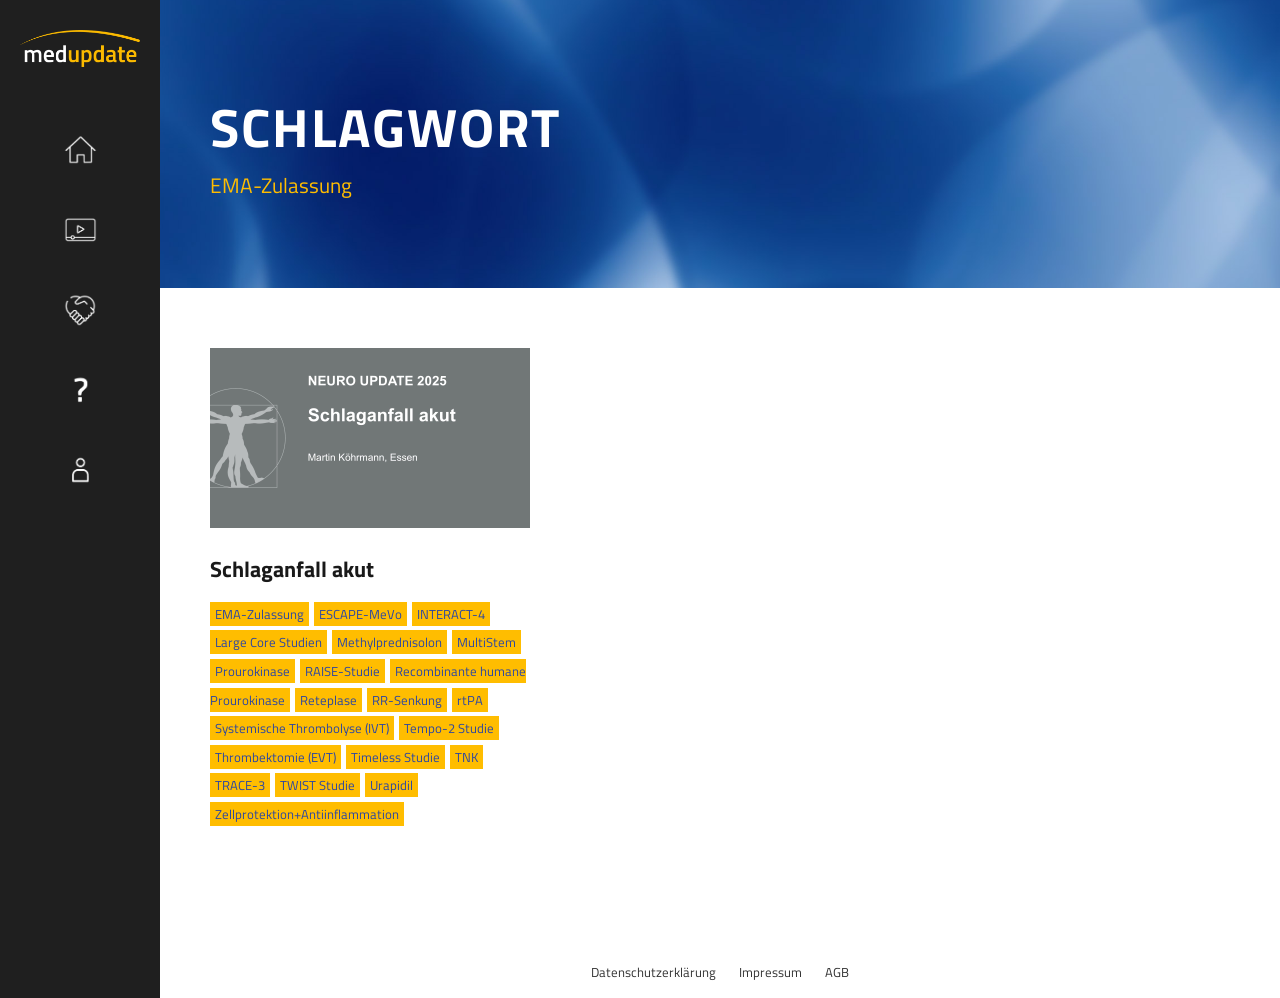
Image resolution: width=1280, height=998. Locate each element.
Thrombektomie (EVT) (275, 757)
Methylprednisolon (389, 642)
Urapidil (391, 785)
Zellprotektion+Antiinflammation (307, 814)
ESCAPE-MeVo (360, 614)
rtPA (470, 700)
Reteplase (328, 700)
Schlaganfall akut (292, 569)
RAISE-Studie (342, 671)
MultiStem (486, 642)
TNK (466, 757)
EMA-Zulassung (259, 614)
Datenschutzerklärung (653, 972)
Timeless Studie (395, 757)
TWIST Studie (317, 785)
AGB (837, 972)
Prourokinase (252, 671)
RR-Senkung (407, 700)
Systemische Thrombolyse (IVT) (302, 728)
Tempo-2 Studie (449, 728)
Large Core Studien (268, 642)
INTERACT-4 (451, 614)
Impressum (770, 972)
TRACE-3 (240, 785)
